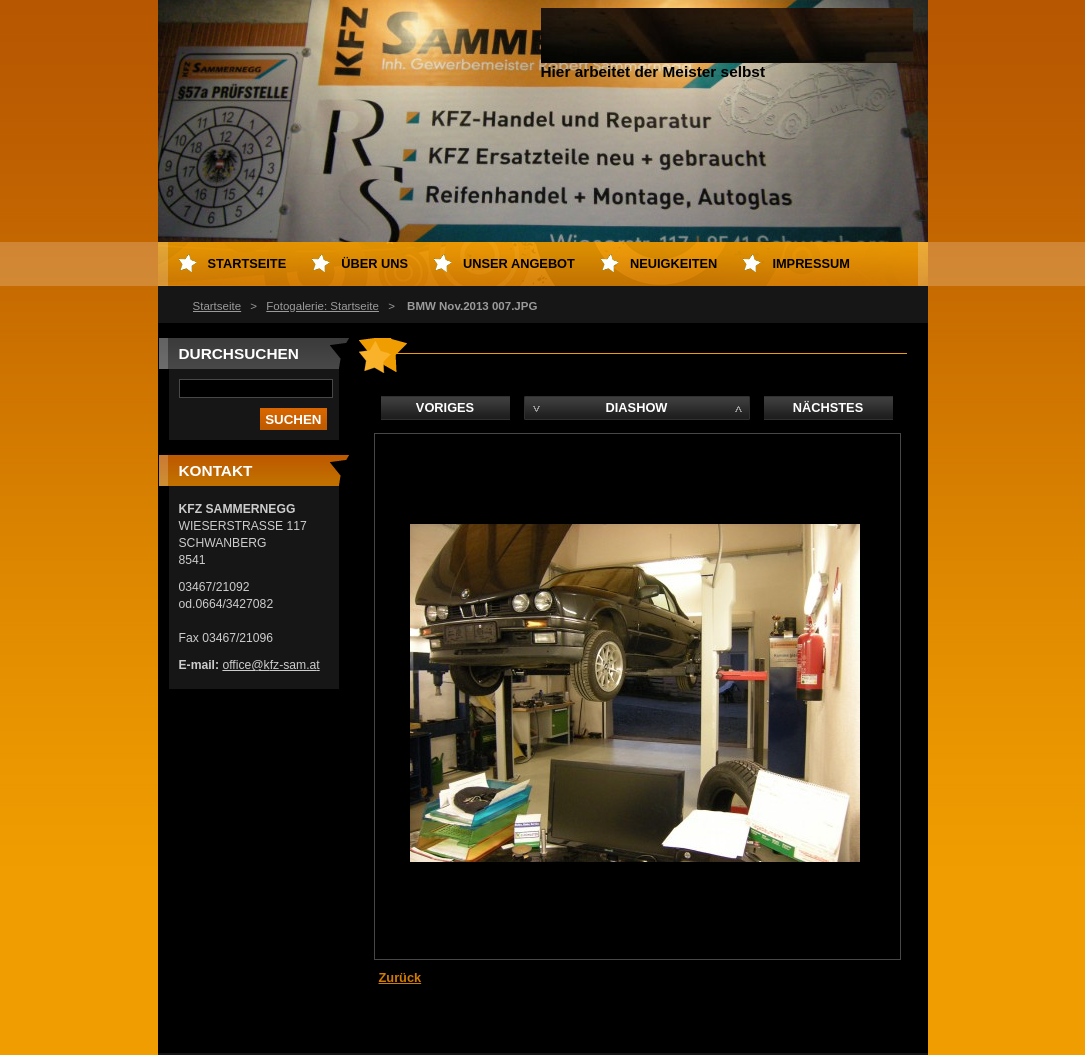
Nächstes (828, 407)
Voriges (445, 407)
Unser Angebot (519, 263)
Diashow (637, 407)
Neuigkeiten (673, 263)
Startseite (217, 306)
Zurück (400, 977)
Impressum (811, 263)
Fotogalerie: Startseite (322, 306)
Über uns (374, 263)
